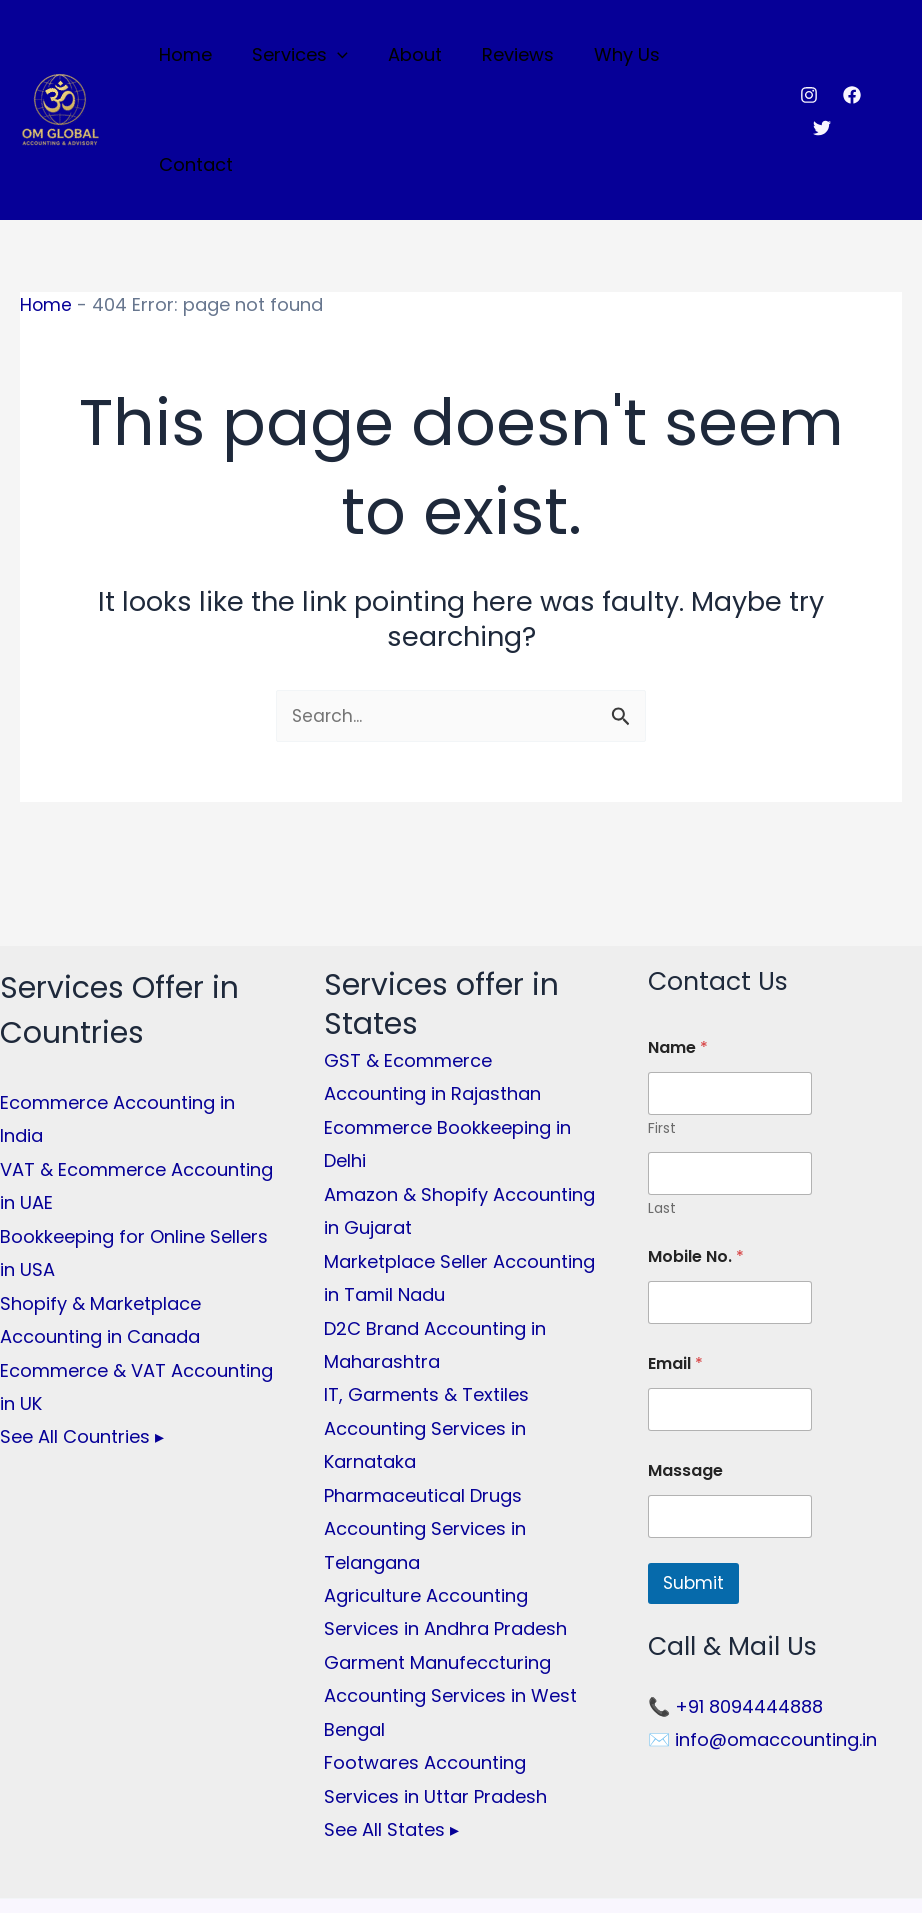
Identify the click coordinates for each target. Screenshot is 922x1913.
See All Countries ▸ (82, 1331)
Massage (685, 1364)
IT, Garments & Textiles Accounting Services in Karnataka (426, 1323)
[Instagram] (807, 58)
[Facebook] (850, 58)
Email (675, 1257)
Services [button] (302, 57)
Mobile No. (696, 1150)
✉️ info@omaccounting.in (762, 1634)
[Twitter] (893, 58)
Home (191, 56)
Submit (693, 1477)
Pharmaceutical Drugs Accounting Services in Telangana (425, 1423)
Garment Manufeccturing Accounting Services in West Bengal (450, 1590)
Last (662, 1102)
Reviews (512, 56)
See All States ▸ (391, 1723)
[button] (339, 57)
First (662, 1022)
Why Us (617, 56)
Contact (723, 56)
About (413, 56)
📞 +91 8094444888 (735, 1601)
